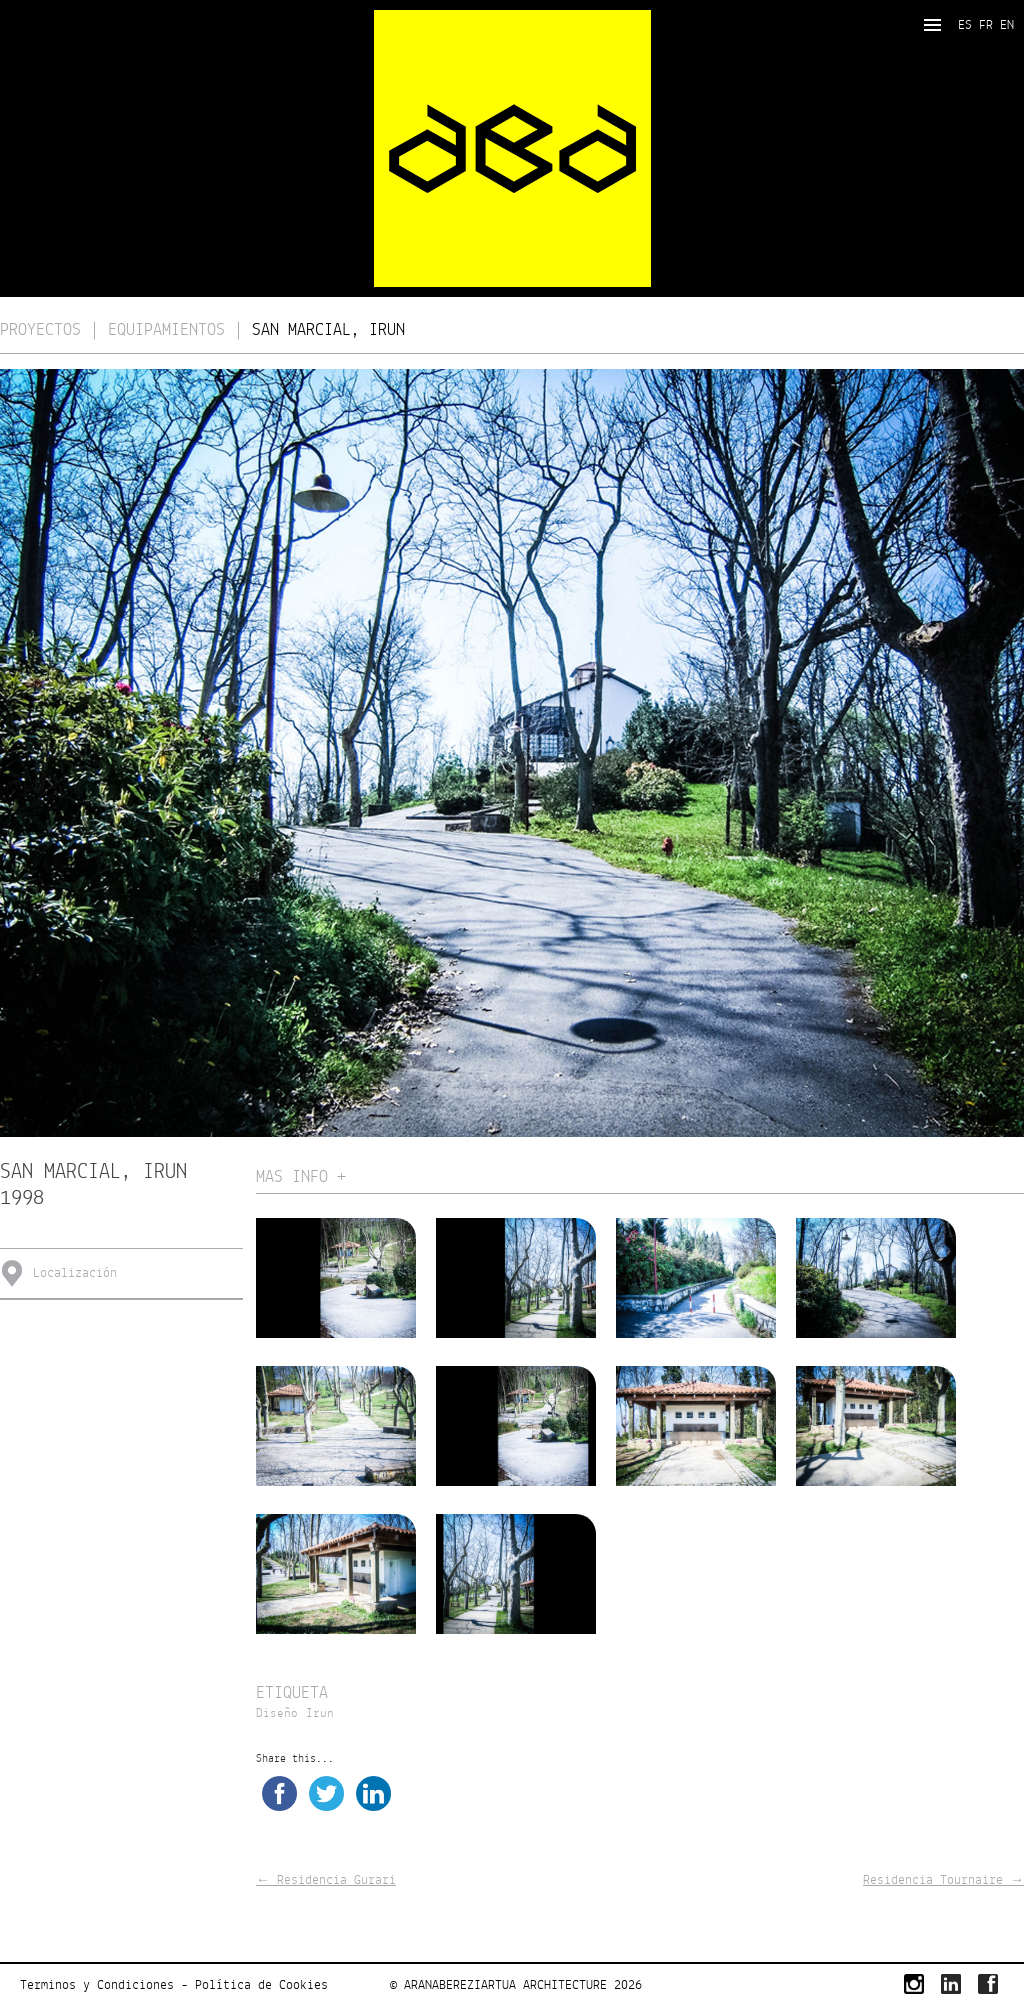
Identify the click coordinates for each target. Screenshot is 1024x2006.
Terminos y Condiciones (97, 1985)
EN (1007, 25)
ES (965, 25)
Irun (320, 1714)
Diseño (277, 1714)
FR (986, 25)
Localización (75, 1273)
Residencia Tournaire (943, 1880)
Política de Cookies (261, 1985)
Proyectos (40, 330)
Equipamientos (166, 330)
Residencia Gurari (326, 1880)
